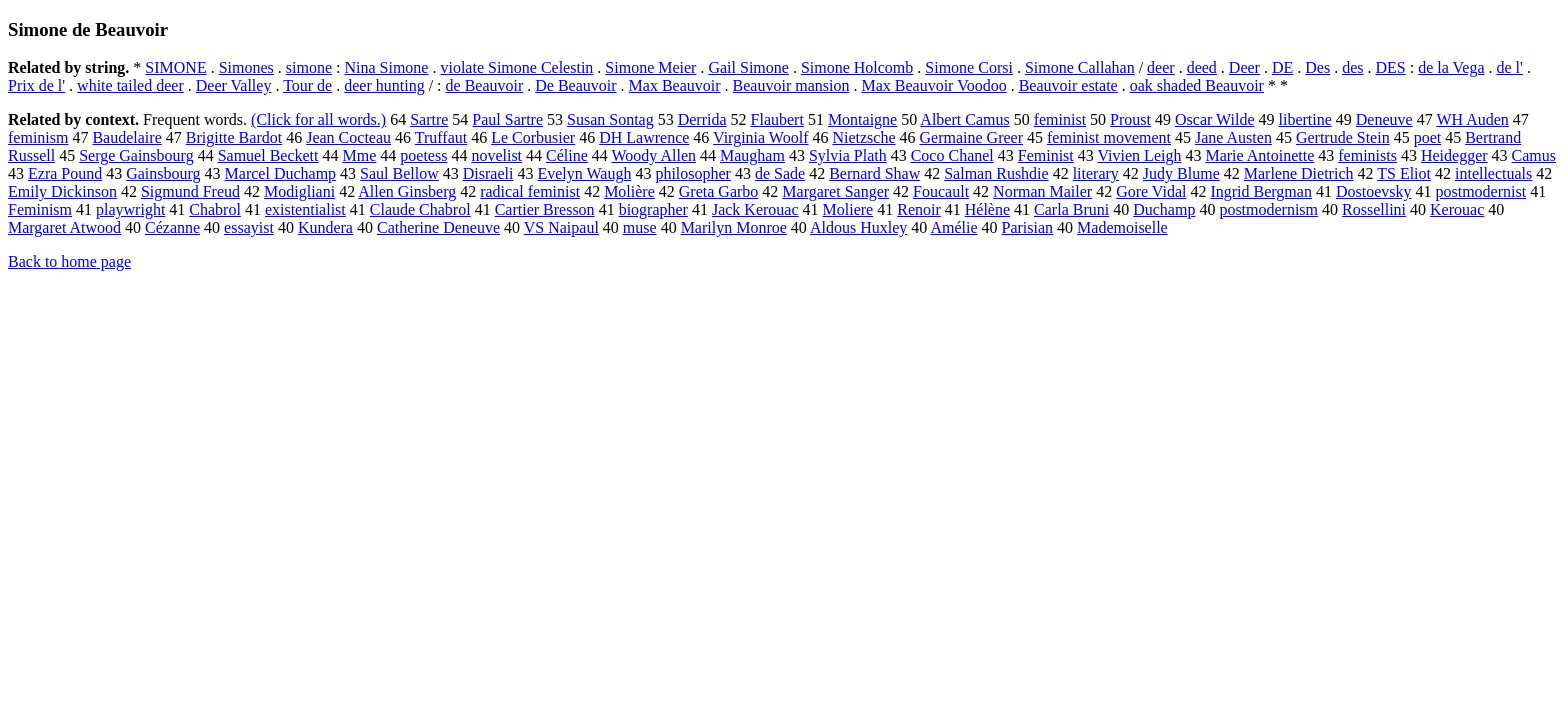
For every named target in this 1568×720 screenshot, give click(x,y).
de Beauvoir (485, 85)
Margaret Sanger (835, 191)
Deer (1244, 67)
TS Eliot (1404, 173)
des (1352, 67)
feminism (38, 137)
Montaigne (862, 119)
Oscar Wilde (1214, 119)
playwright (130, 209)
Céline (567, 155)
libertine (1304, 119)
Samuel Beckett (268, 155)
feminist (1060, 119)
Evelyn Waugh (584, 173)
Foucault (941, 191)
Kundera (325, 227)
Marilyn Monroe (734, 227)
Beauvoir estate (1068, 85)
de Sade (780, 173)
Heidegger (1454, 155)
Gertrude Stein (1343, 137)
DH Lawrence (644, 137)
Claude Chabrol (420, 209)
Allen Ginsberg (407, 191)
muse (640, 227)
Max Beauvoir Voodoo (933, 85)
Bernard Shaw (874, 173)
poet (1428, 137)
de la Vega (1451, 67)
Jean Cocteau (348, 137)
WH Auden (1472, 119)
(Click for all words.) (318, 119)
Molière (629, 191)
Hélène (987, 209)
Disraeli (488, 173)
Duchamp (1164, 209)
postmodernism (1268, 209)
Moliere (848, 209)
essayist (249, 227)
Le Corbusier (533, 137)
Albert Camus (964, 119)
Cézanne (172, 227)
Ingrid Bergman (1260, 191)
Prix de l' (36, 85)
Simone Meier (650, 67)
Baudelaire (126, 137)
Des (1317, 67)
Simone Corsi (969, 67)
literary (1096, 173)
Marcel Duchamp (281, 173)
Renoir (919, 209)
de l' (1510, 67)
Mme (360, 155)
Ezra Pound (65, 173)
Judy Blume (1181, 173)
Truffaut (441, 137)
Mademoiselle (1122, 227)
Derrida (702, 119)
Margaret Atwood (64, 227)
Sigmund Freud (190, 191)
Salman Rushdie (996, 173)
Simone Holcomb (857, 67)
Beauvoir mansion (791, 85)
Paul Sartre (507, 119)
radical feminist (530, 191)
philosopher (693, 173)
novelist (496, 155)
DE (1282, 67)
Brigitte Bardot (234, 137)
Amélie (953, 227)
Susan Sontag (610, 119)
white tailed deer (130, 85)
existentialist (305, 209)
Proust (1130, 119)
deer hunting (384, 85)
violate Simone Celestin (516, 67)
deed (1202, 67)
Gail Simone (748, 67)
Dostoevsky (1374, 191)
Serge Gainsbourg (136, 155)
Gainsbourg (163, 173)
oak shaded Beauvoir (1197, 85)
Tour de (307, 85)
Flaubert (777, 119)
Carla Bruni (1071, 209)
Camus (1534, 155)
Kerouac (1457, 209)
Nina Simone (386, 67)
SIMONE (175, 67)
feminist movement (1109, 137)
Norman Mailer (1042, 191)
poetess (423, 155)
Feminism (40, 209)
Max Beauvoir (675, 85)
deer (1161, 67)
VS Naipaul (561, 227)
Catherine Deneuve (438, 227)
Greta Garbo (719, 191)
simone (309, 67)
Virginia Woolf (760, 137)
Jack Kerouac (755, 209)
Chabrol (215, 209)
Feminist (1046, 155)
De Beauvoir (575, 85)
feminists (1367, 155)
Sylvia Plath (848, 155)
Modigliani (299, 191)
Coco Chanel (952, 155)
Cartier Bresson (545, 209)
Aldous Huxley (858, 227)
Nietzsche (863, 137)
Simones (246, 67)
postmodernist (1480, 191)
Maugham (752, 155)
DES (1390, 67)
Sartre (429, 119)
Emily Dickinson (62, 191)
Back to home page (69, 261)
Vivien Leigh (1140, 155)
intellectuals (1493, 173)
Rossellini (1374, 209)
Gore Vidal (1151, 191)
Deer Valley (234, 85)
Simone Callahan (1080, 67)
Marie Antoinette (1259, 155)
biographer (653, 209)
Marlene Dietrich (1299, 173)
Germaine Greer (972, 137)
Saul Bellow (399, 173)
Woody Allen (654, 155)
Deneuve (1384, 119)
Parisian (1028, 227)
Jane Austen (1233, 137)
